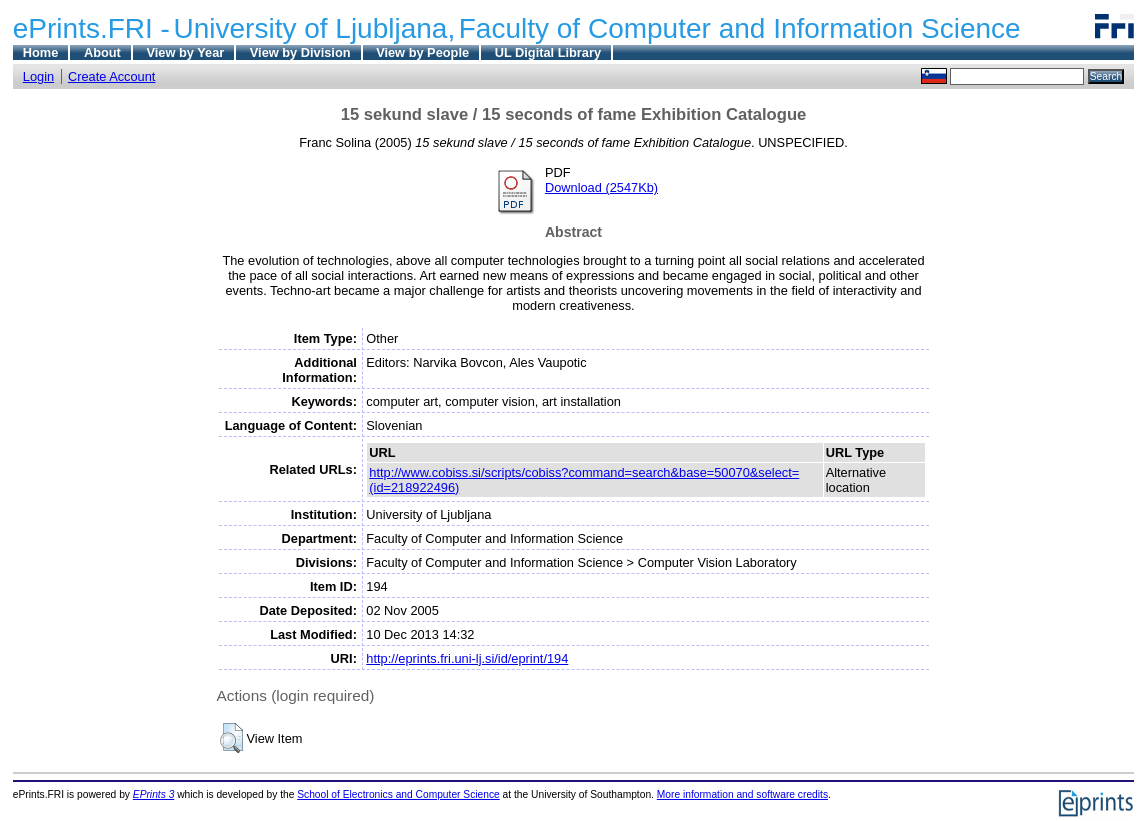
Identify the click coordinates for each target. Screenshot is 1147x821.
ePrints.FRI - (91, 28)
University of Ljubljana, (315, 28)
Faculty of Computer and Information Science (740, 28)
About (102, 52)
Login (38, 76)
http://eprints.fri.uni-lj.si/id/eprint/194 (467, 658)
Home (41, 52)
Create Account (112, 76)
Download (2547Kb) (601, 187)
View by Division (300, 52)
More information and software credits (742, 794)
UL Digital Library (548, 52)
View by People (422, 52)
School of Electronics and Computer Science (398, 794)
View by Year (185, 52)
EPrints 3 (154, 794)
